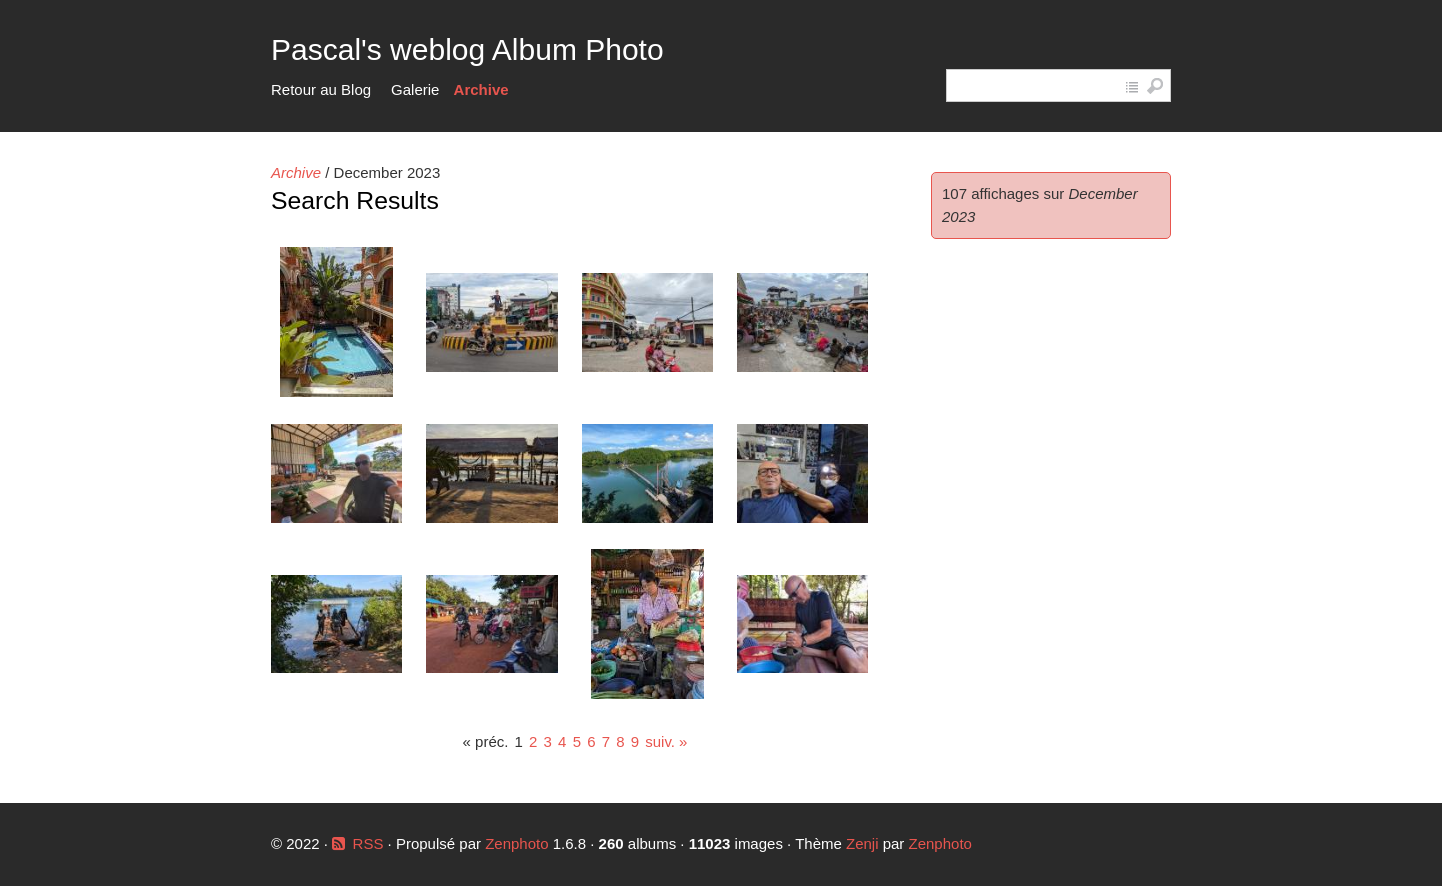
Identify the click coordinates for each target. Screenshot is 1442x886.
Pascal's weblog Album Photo (467, 49)
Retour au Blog (321, 89)
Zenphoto (519, 843)
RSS (368, 843)
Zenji (862, 843)
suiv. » (666, 741)
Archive (481, 89)
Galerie (415, 89)
